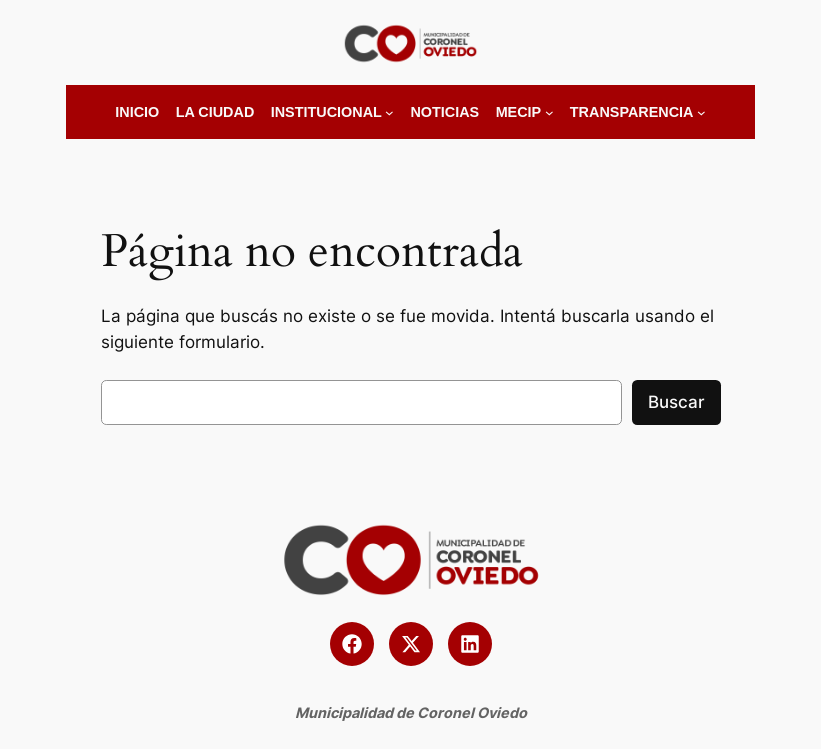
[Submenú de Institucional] (389, 112)
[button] (352, 644)
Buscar (676, 402)
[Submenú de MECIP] (549, 112)
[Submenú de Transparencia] (701, 112)
